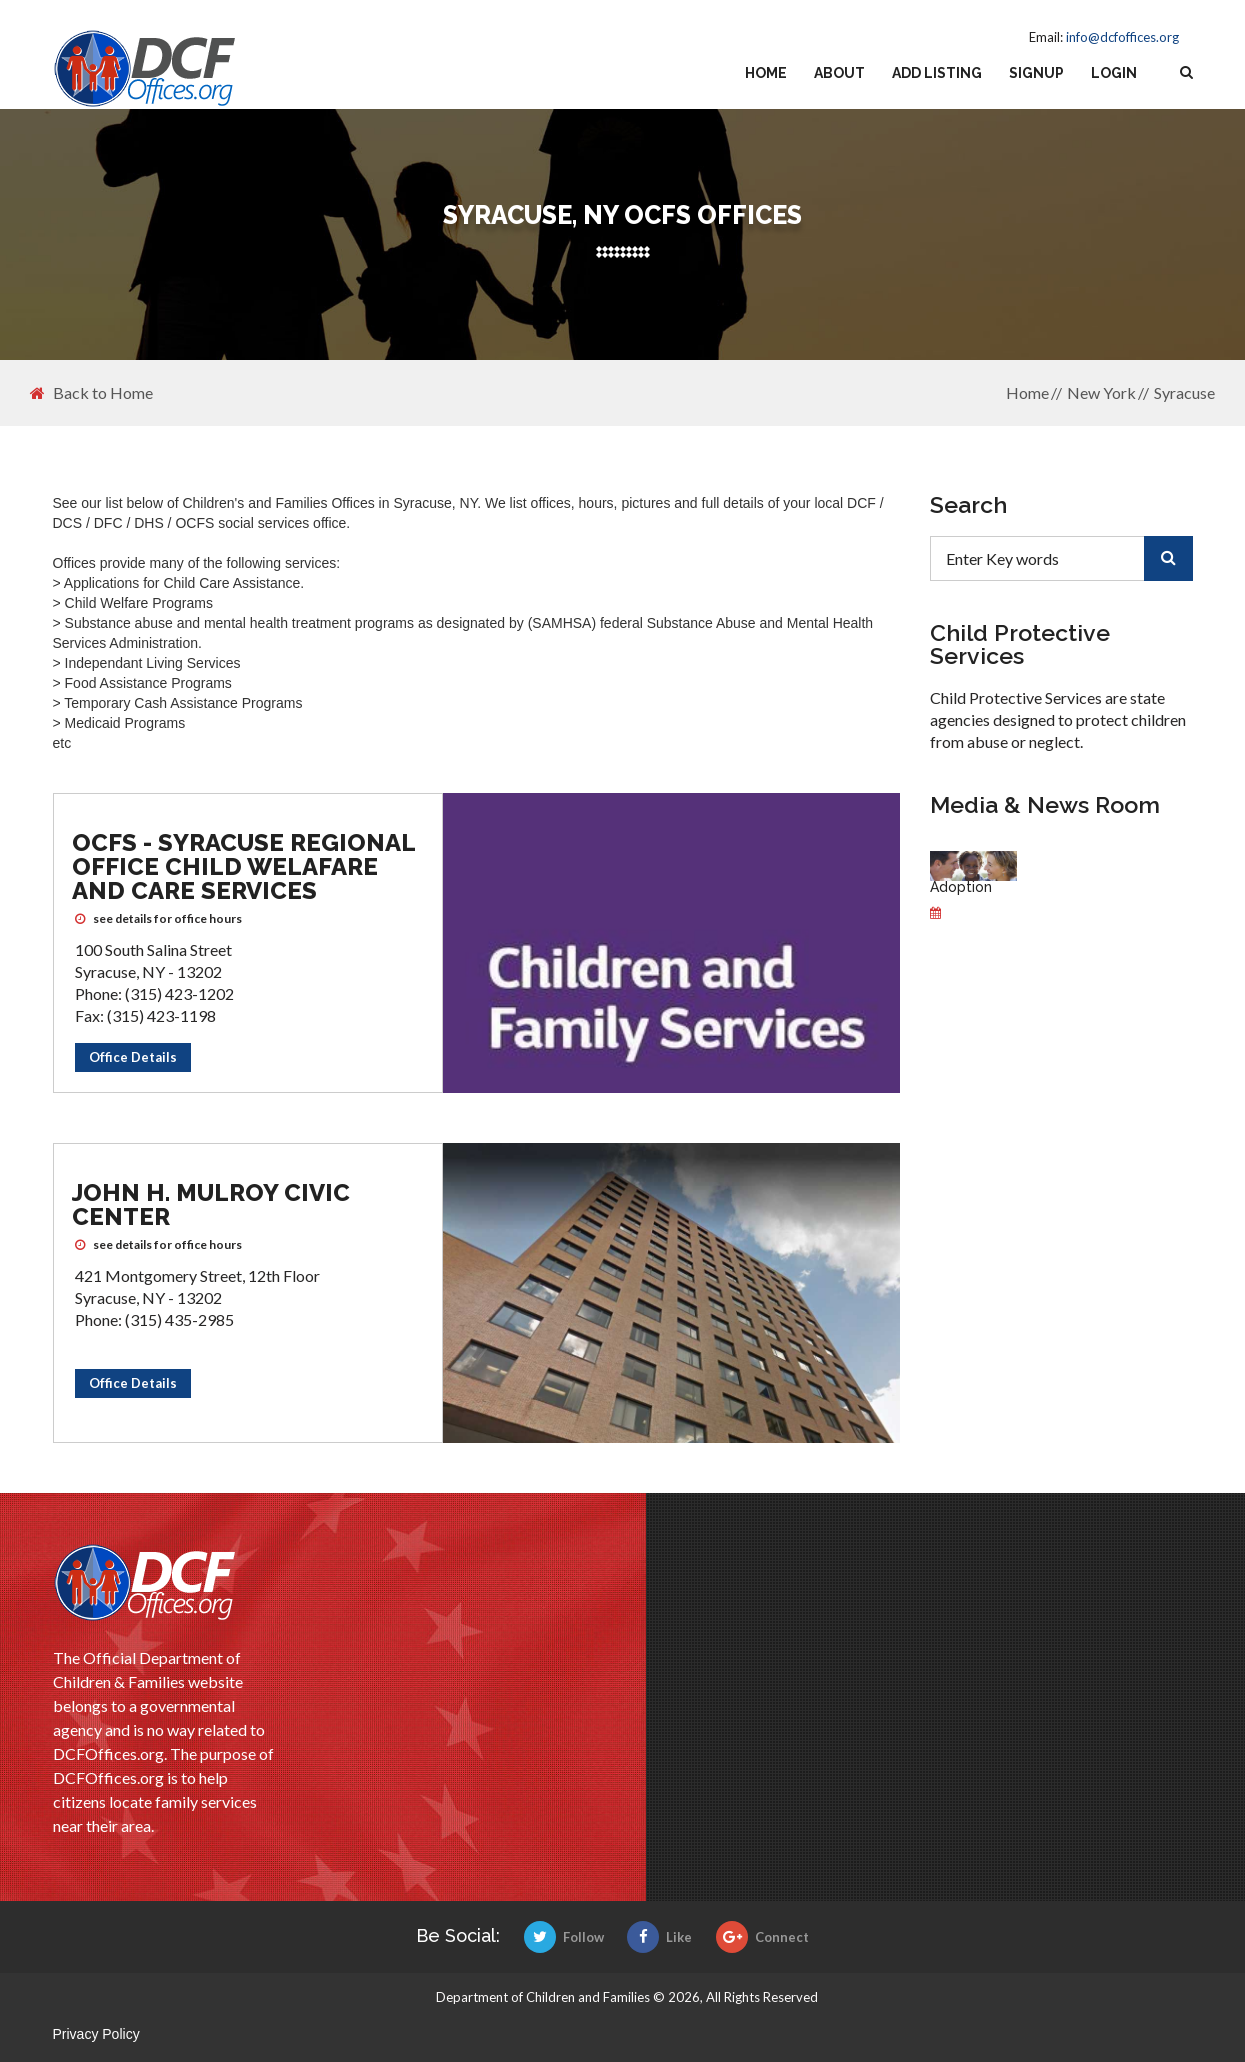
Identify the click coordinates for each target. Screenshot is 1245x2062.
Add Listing (937, 73)
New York (1101, 392)
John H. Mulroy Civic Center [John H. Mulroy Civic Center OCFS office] (211, 1204)
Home (766, 73)
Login (1114, 73)
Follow (564, 1937)
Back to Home (91, 393)
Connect (762, 1937)
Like (659, 1937)
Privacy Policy (96, 2034)
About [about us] (839, 73)
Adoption (961, 887)
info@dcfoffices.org (1122, 37)
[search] (1168, 558)
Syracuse (1184, 392)
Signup (1036, 73)
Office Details (133, 1057)
